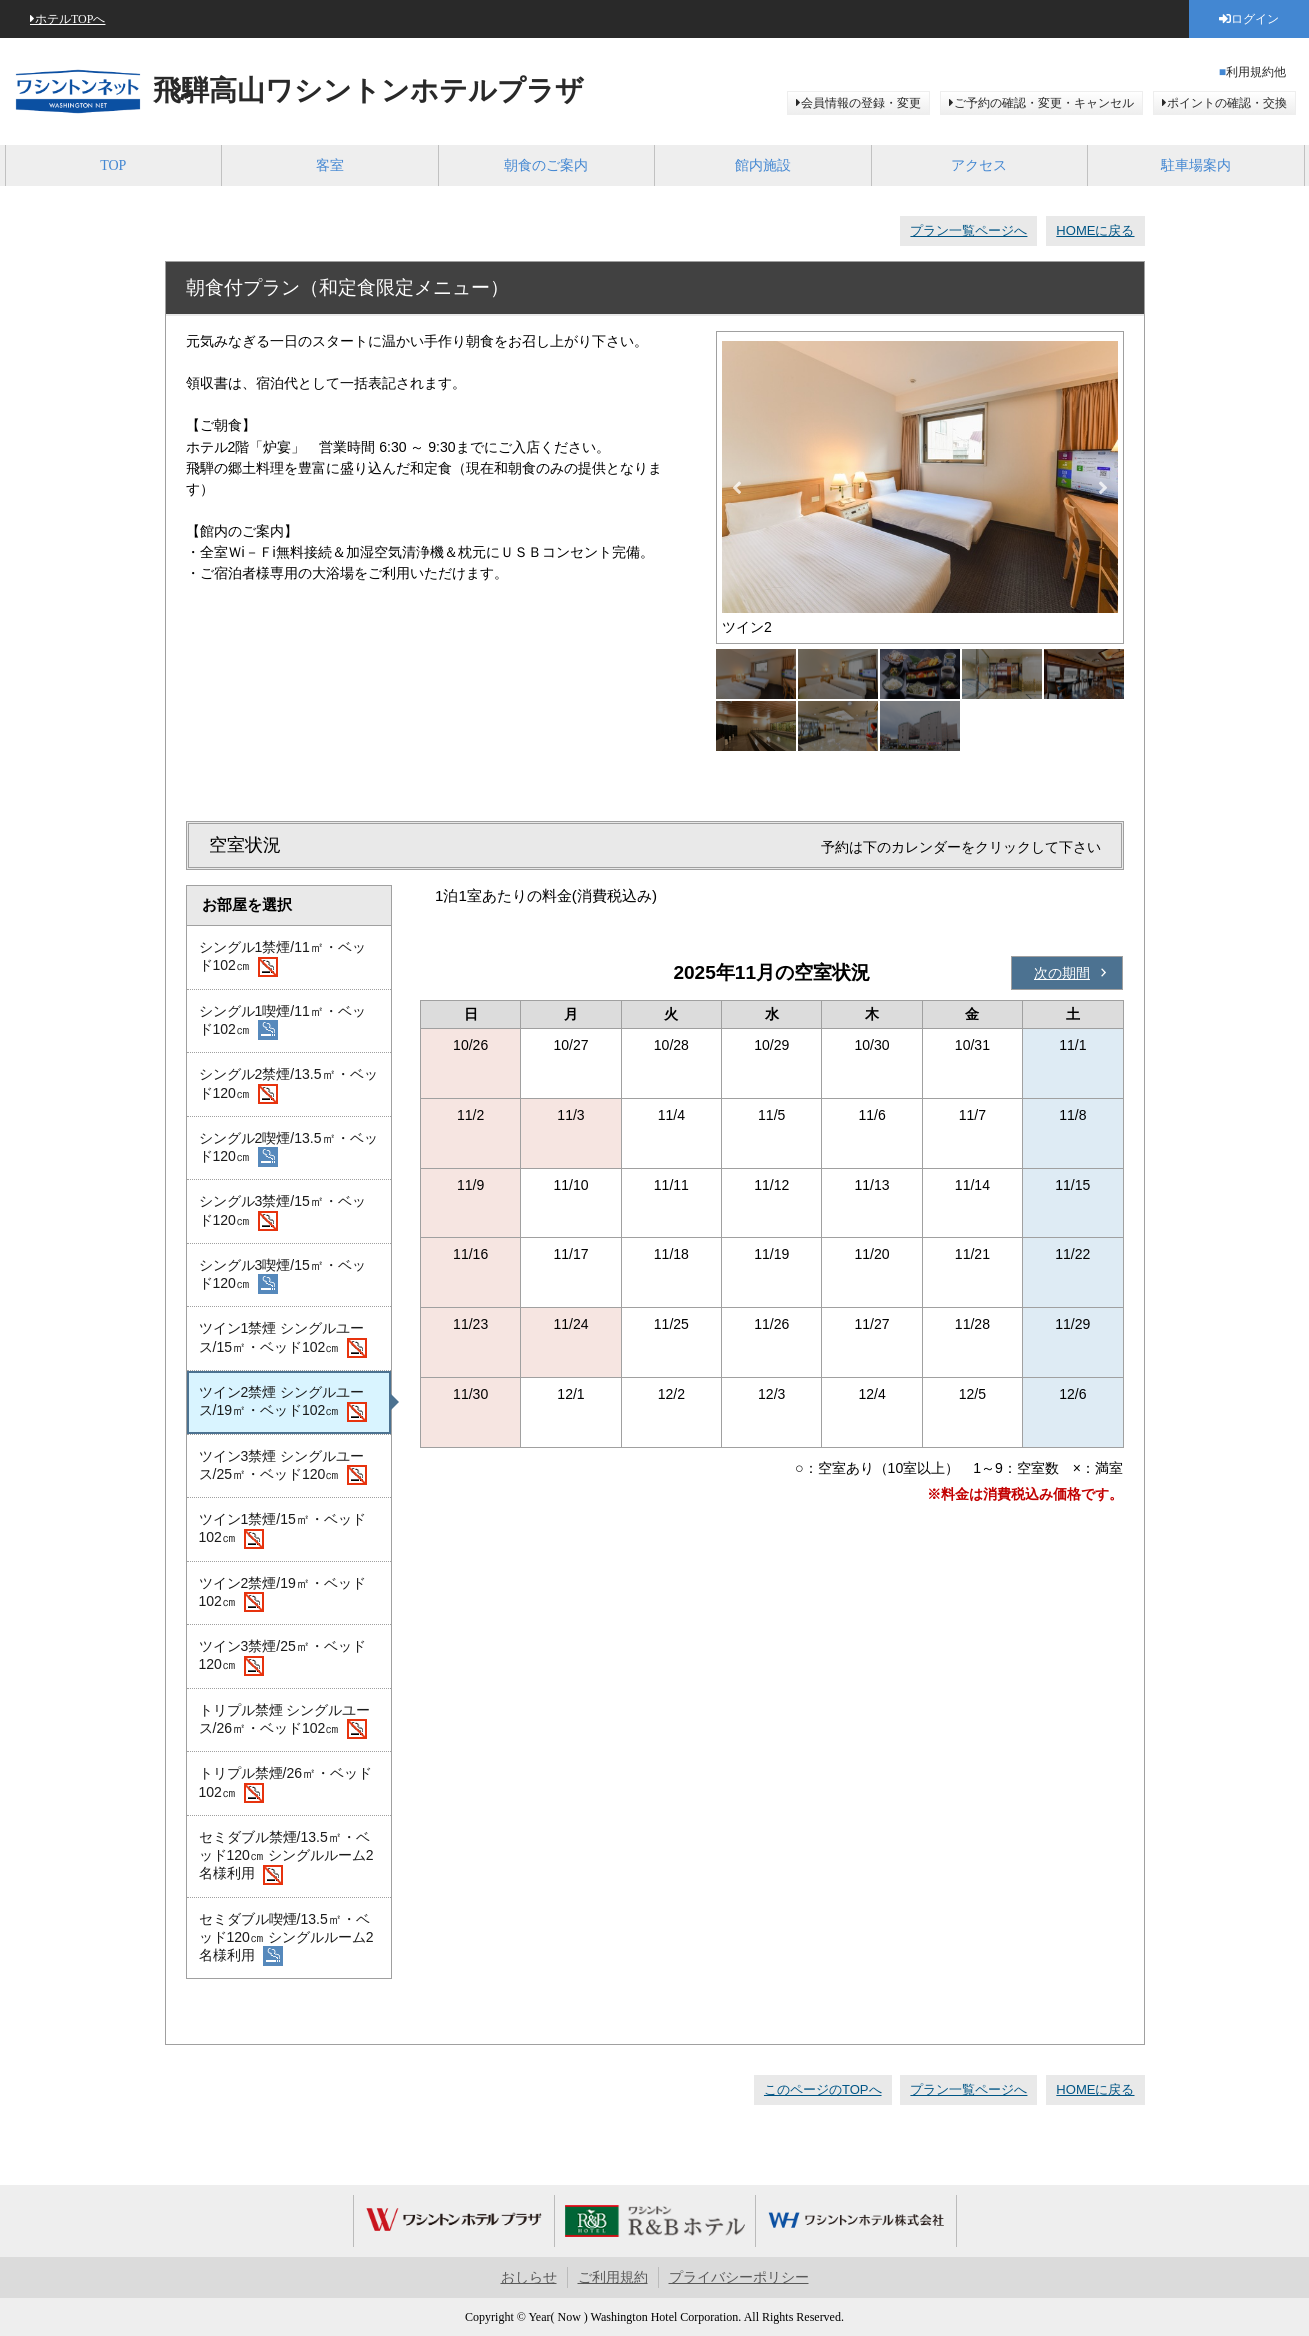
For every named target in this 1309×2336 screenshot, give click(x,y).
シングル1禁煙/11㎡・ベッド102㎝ (282, 958)
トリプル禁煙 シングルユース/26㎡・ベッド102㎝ (285, 1721)
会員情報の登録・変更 (861, 103)
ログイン (1255, 19)
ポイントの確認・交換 (1227, 103)
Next (1103, 488)
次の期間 (1062, 973)
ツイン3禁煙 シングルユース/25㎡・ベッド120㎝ (283, 1467)
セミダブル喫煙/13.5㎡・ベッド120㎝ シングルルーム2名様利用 (286, 1939)
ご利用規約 (613, 2277)
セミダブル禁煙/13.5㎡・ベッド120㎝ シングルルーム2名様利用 (286, 1857)
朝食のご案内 (546, 165)
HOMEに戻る (1095, 230)
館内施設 (763, 165)
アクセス (979, 165)
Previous (737, 488)
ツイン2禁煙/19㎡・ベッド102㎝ (282, 1594)
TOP (113, 165)
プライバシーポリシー (739, 2277)
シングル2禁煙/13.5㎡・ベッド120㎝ (288, 1085)
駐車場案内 (1196, 165)
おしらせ (529, 2277)
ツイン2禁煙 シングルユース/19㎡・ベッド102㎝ (283, 1403)
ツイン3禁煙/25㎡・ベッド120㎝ (282, 1657)
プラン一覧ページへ (968, 230)
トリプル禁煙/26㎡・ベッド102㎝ (286, 1784)
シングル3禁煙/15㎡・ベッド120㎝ (282, 1212)
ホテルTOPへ (70, 19)
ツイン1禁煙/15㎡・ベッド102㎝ (282, 1530)
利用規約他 (1256, 72)
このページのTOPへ (823, 2089)
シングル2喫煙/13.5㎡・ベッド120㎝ (288, 1149)
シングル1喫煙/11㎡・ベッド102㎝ (282, 1022)
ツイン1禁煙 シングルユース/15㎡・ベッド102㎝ (283, 1339)
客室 (330, 165)
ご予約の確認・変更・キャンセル (1044, 103)
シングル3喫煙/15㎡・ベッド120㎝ (282, 1276)
